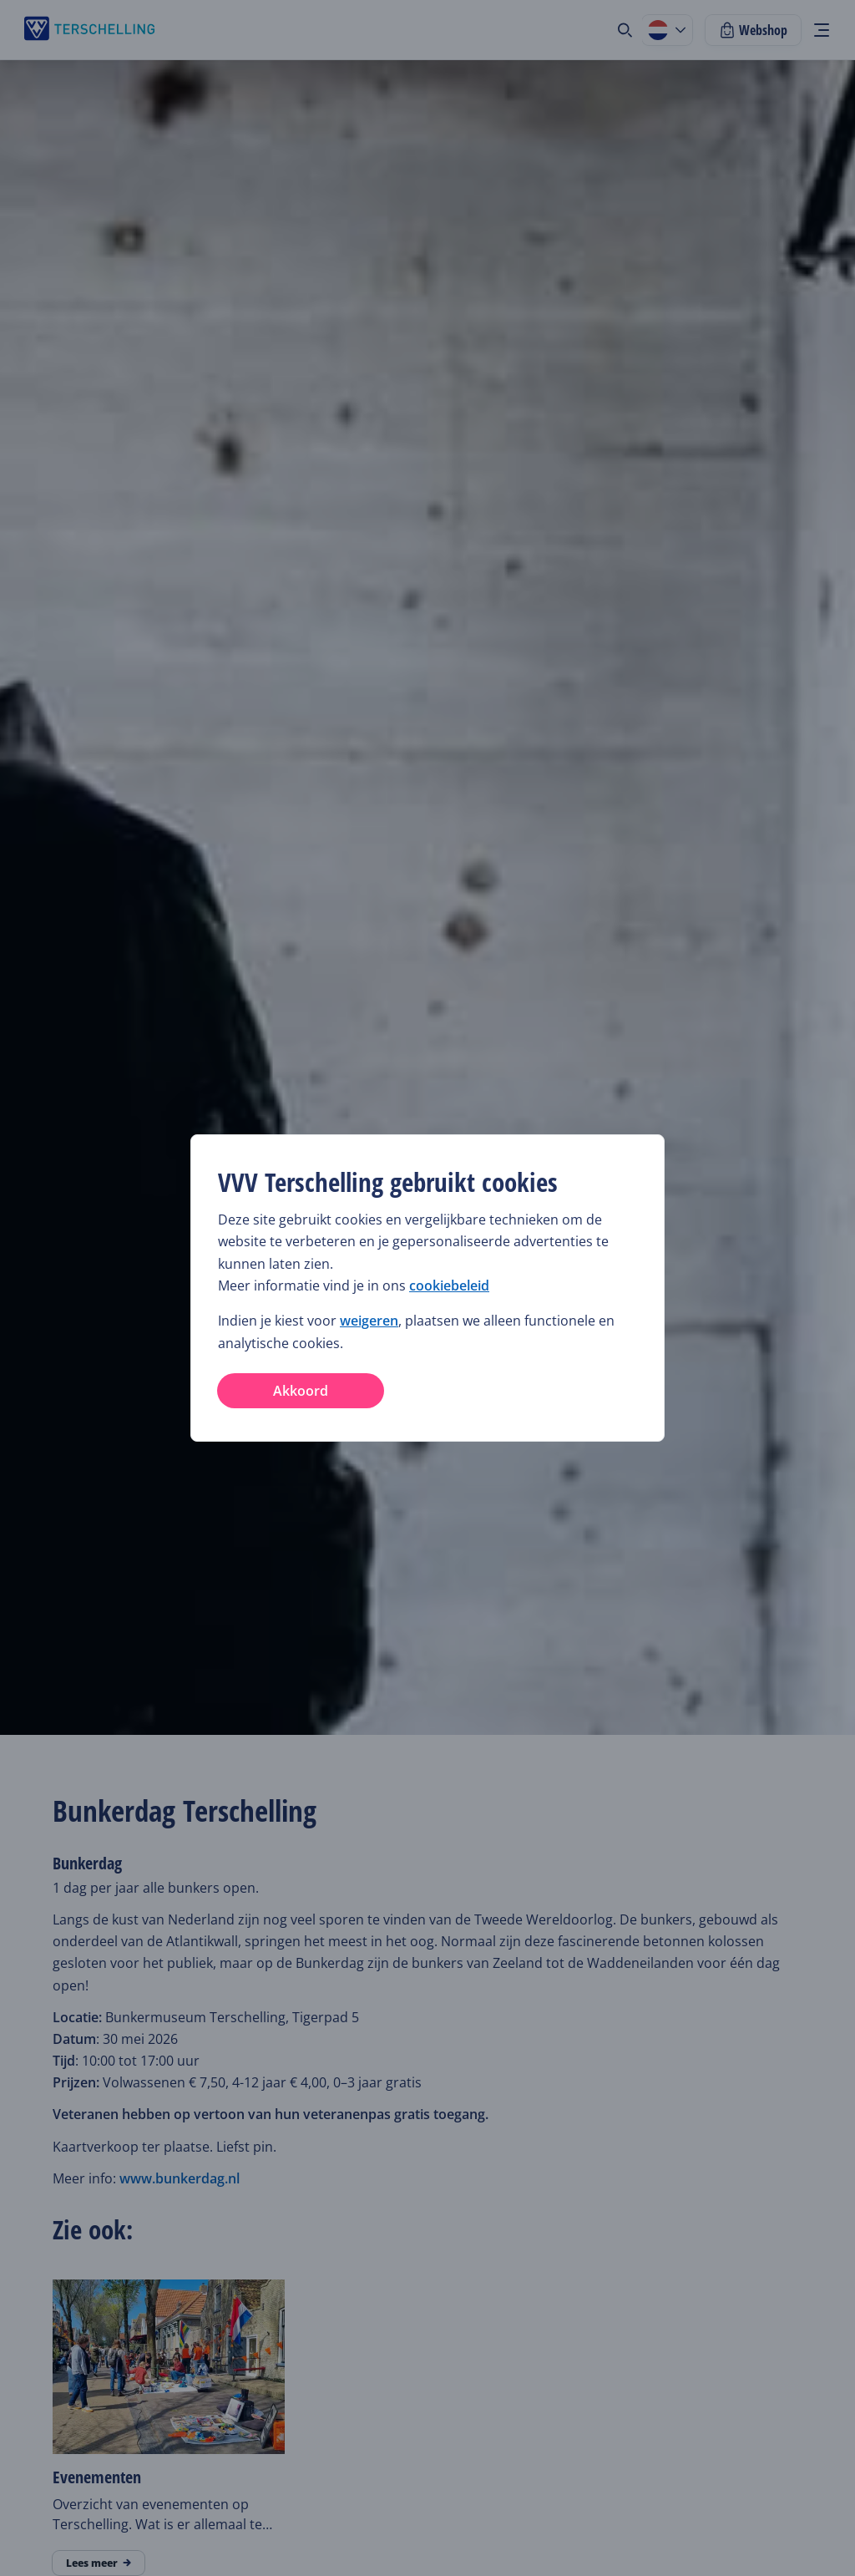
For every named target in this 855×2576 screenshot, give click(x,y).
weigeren (369, 1320)
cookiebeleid (449, 1285)
